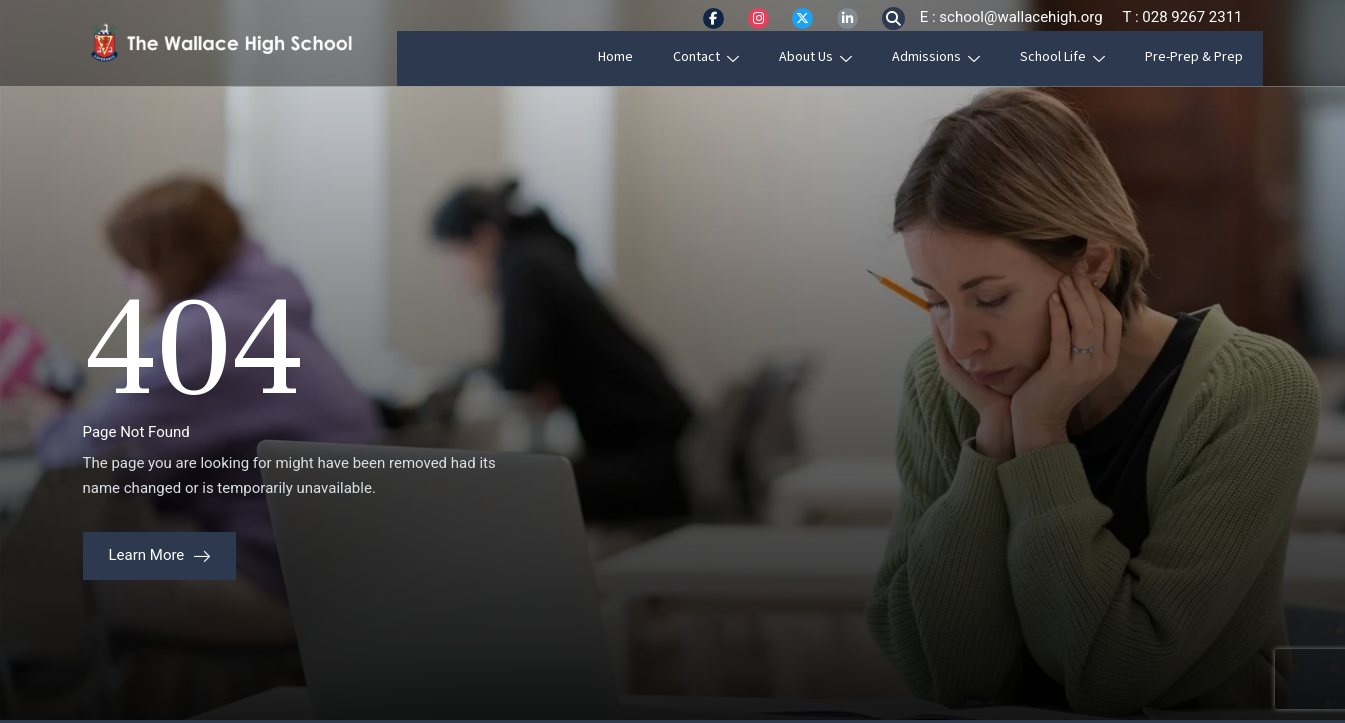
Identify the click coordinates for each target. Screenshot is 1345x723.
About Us (835, 57)
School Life (1082, 57)
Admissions (956, 57)
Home (635, 57)
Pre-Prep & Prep (1214, 57)
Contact (726, 57)
